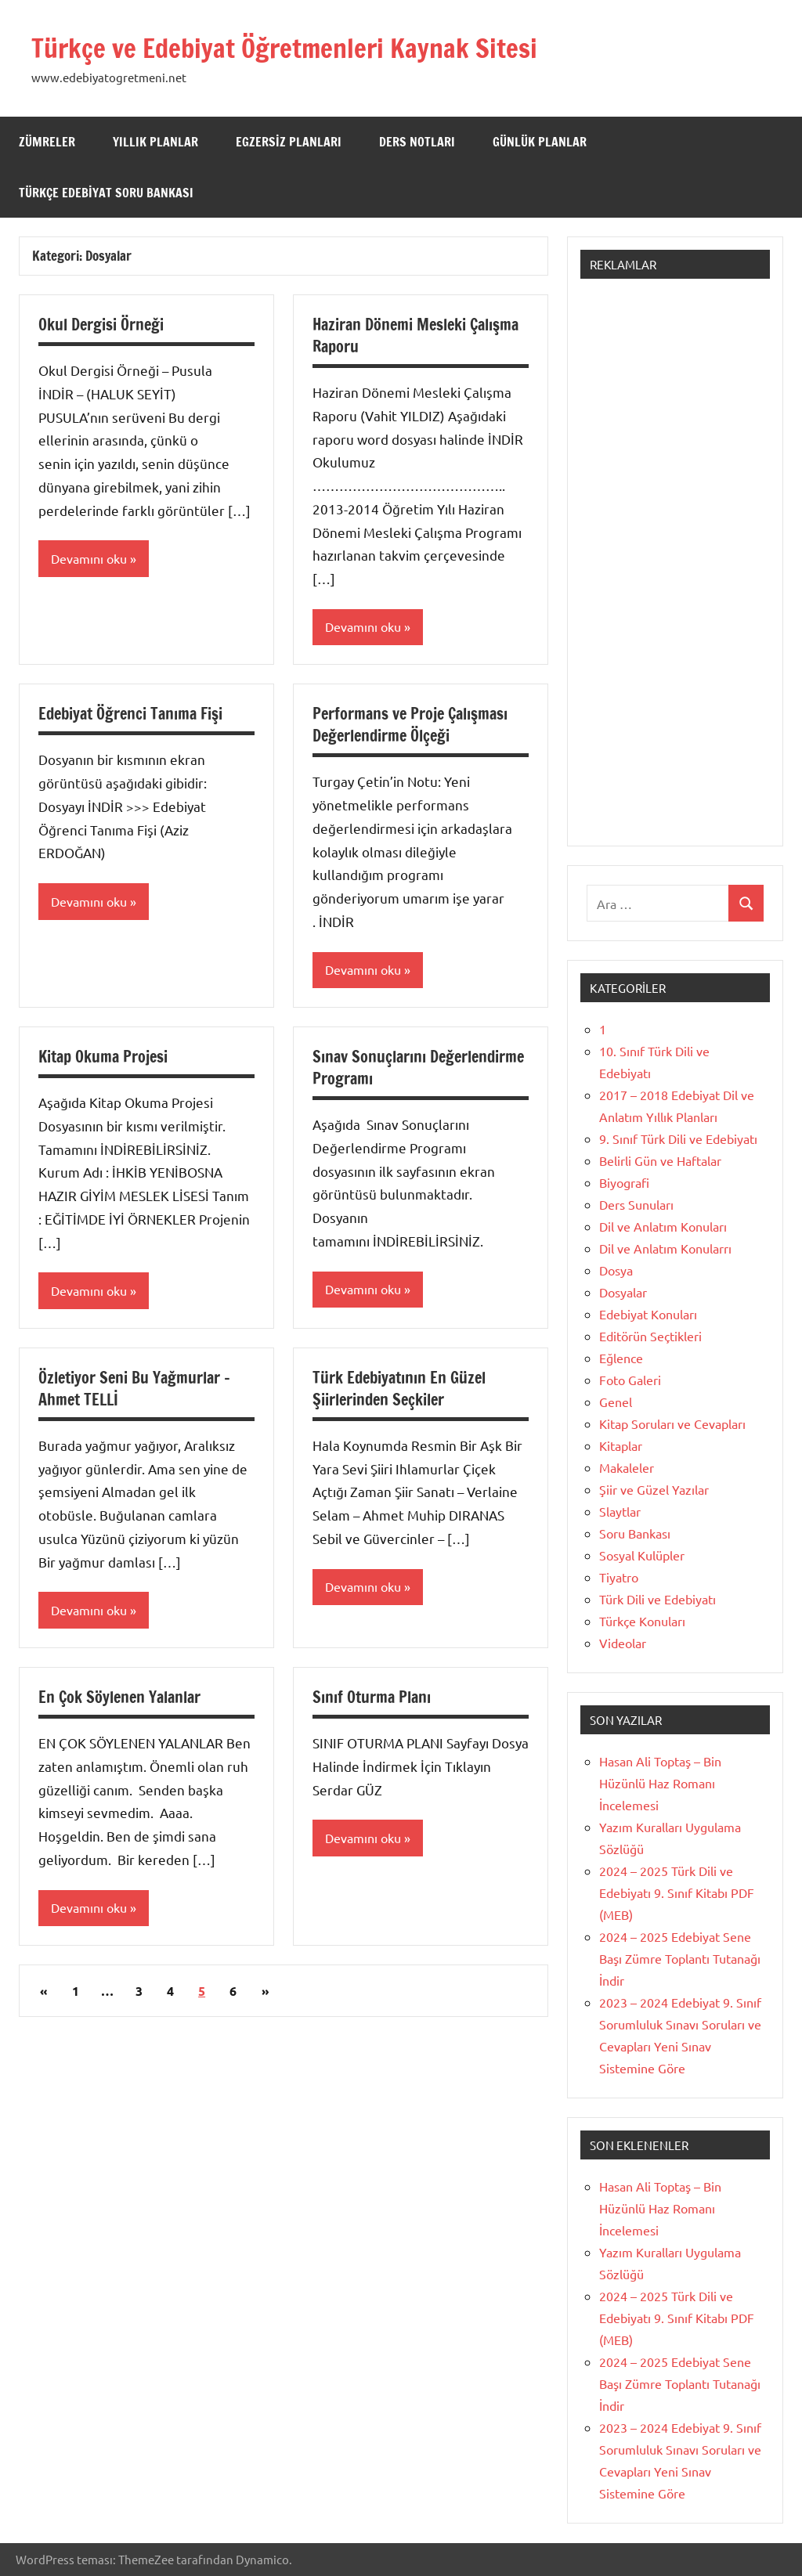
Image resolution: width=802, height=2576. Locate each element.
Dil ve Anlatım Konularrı (665, 1248)
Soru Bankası (634, 1533)
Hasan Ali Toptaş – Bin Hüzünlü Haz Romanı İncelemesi (660, 1783)
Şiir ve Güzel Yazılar (654, 1489)
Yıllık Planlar (155, 141)
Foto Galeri (630, 1379)
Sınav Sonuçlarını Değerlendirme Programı (418, 1068)
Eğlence (621, 1358)
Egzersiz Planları (288, 141)
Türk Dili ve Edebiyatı (657, 1599)
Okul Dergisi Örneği (101, 324)
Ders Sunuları (636, 1204)
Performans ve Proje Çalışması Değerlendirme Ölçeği (410, 725)
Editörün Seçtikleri (650, 1336)
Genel (615, 1401)
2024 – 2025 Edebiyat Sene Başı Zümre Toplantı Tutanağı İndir (679, 1958)
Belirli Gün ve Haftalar (660, 1160)
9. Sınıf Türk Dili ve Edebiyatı (678, 1138)
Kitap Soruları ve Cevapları (672, 1423)
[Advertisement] (675, 570)
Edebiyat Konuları (648, 1314)
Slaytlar (620, 1511)
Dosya (616, 1270)
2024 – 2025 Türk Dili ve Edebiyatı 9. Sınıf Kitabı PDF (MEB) (676, 1892)
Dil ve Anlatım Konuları (663, 1226)
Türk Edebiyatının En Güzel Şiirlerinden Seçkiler (399, 1390)
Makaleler (626, 1467)
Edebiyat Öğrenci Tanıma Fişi (130, 714)
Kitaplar (620, 1445)
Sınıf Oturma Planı (371, 1699)
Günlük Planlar (540, 141)
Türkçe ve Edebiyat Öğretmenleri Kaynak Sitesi (303, 47)
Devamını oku (89, 559)
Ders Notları (417, 141)
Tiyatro (618, 1577)
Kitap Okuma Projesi (103, 1057)
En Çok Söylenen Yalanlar (119, 1699)
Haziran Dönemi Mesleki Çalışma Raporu (415, 335)
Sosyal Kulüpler (642, 1555)
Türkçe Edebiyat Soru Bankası (106, 192)
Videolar (622, 1643)
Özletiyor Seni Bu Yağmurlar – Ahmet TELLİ (134, 1390)
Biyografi (624, 1182)
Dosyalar (623, 1292)
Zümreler (47, 141)
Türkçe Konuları (642, 1621)
